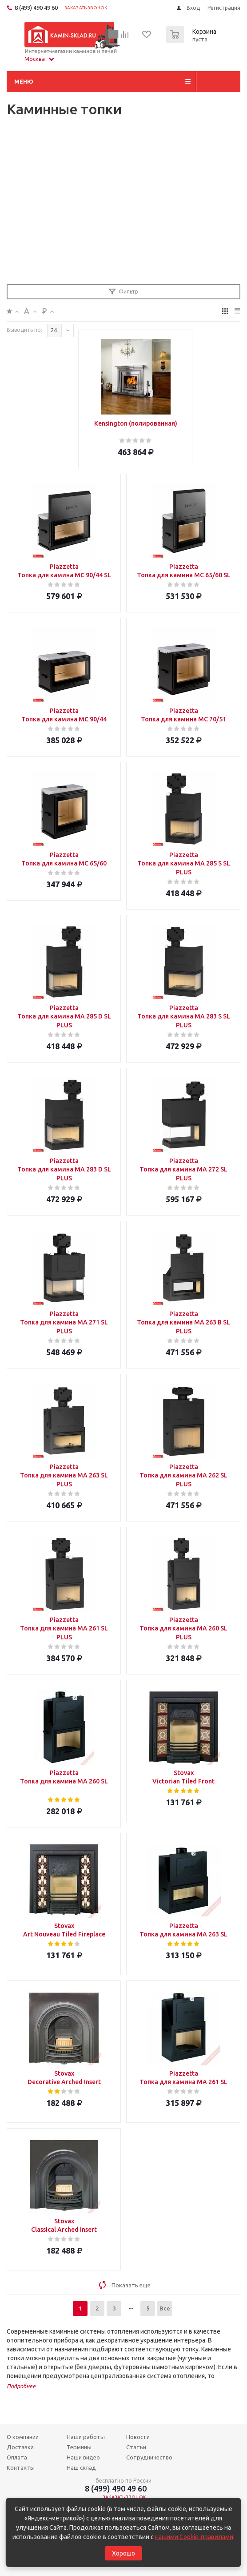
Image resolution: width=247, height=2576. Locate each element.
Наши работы (86, 2437)
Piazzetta (64, 571)
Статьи (136, 2447)
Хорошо (123, 2553)
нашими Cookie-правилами (194, 2536)
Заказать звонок (86, 7)
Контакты (21, 2467)
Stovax (183, 1777)
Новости (138, 2437)
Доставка (20, 2447)
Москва (39, 59)
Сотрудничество (149, 2457)
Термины (79, 2447)
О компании (23, 2437)
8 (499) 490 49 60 (36, 7)
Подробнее (21, 2386)
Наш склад (81, 2467)
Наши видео (83, 2457)
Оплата (17, 2457)
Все (164, 2308)
